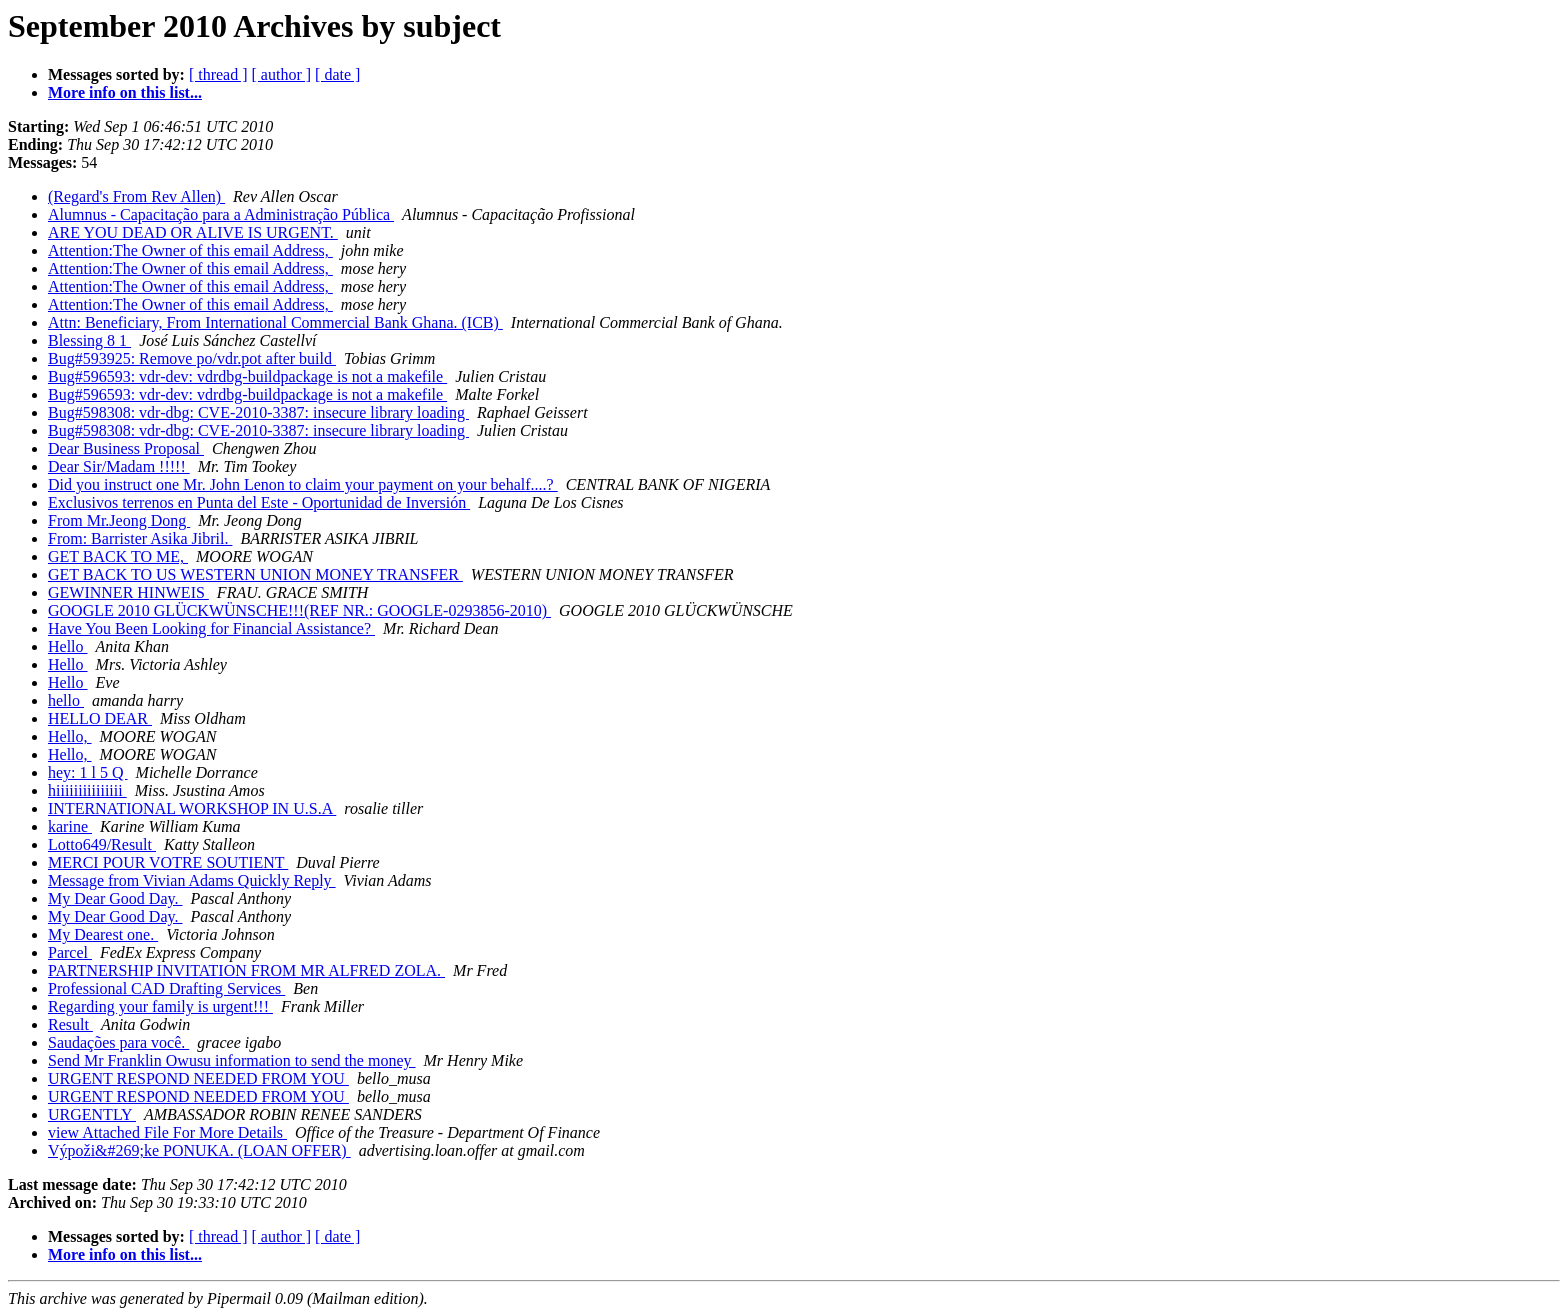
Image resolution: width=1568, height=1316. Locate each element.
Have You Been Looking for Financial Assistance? (211, 628)
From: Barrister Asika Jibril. (140, 538)
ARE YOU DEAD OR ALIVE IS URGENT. (193, 232)
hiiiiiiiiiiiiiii (87, 790)
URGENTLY (92, 1114)
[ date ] (337, 74)
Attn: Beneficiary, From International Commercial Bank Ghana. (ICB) (275, 322)
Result (70, 1024)
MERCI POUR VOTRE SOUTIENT (168, 862)
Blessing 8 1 (89, 340)
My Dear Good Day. (115, 898)
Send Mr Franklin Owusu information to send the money (232, 1060)
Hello (68, 646)
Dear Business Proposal (126, 448)
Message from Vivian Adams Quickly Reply (192, 880)
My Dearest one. (103, 934)
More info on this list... (125, 92)
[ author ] (282, 74)
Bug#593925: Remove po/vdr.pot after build (192, 358)
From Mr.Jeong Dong (119, 520)
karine (70, 826)
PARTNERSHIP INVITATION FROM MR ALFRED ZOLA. (246, 970)
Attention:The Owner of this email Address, (190, 250)
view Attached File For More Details (167, 1132)
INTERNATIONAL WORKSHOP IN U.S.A (192, 808)
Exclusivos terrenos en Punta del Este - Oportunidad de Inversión (259, 502)
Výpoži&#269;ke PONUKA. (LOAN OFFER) (199, 1150)
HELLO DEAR (100, 718)
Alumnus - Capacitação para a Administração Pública (221, 214)
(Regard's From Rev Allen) (136, 196)
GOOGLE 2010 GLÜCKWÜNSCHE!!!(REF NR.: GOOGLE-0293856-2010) (299, 610)
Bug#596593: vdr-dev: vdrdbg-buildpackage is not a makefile (247, 376)
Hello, (70, 736)
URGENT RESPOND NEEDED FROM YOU (198, 1078)
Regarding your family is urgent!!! (160, 1006)
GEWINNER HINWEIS (128, 592)
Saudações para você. (118, 1042)
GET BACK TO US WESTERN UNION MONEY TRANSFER (255, 574)
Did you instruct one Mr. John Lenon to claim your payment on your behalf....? (303, 484)
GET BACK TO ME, (118, 556)
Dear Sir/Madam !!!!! (119, 466)
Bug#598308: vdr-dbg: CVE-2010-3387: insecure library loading (258, 412)
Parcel (70, 952)
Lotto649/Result (102, 844)
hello (66, 700)
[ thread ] (218, 74)
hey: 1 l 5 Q (88, 772)
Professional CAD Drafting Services (166, 988)
